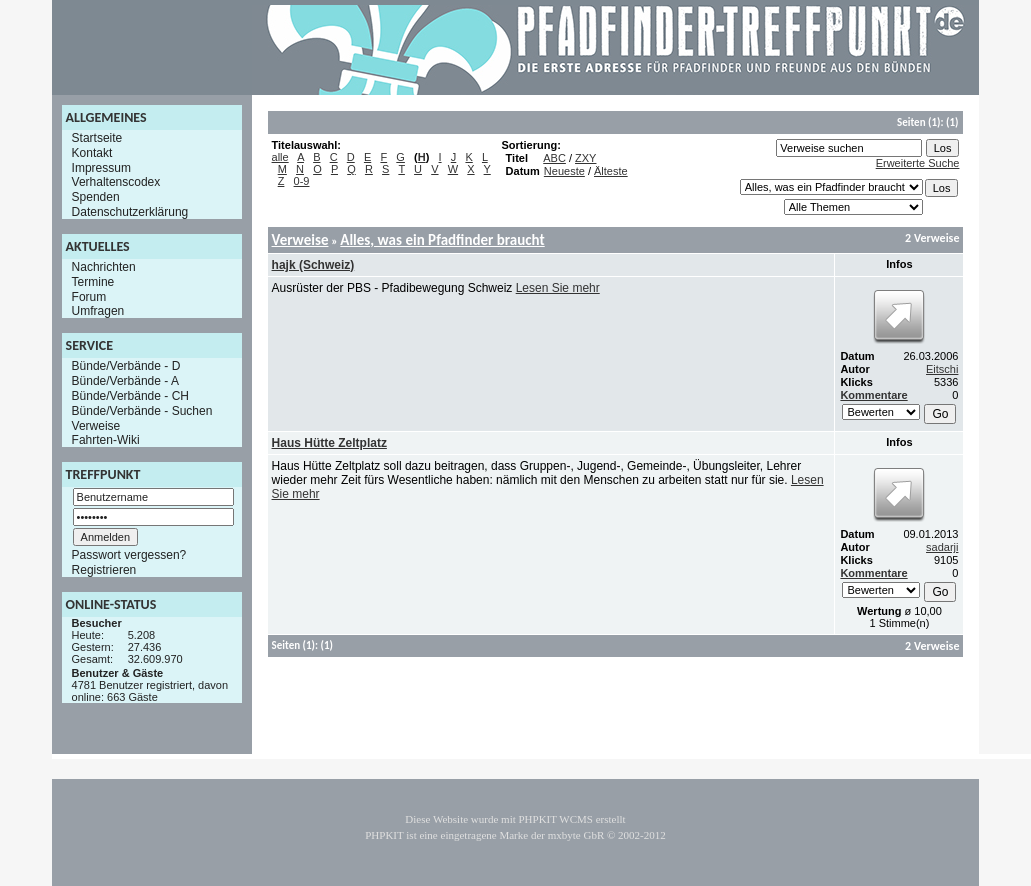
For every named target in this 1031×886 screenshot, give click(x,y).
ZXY (585, 158)
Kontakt (92, 153)
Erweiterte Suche (918, 163)
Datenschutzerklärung (130, 212)
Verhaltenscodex (116, 182)
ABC (554, 158)
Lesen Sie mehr (558, 288)
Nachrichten (104, 267)
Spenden (96, 197)
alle (280, 157)
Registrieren (104, 570)
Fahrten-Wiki (106, 440)
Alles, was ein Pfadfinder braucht (442, 240)
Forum (89, 296)
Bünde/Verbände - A (125, 381)
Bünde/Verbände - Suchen (142, 411)
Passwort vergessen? (129, 555)
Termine (93, 282)
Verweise (96, 425)
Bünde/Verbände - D (126, 366)
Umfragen (98, 311)
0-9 (302, 181)
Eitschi (942, 369)
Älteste (611, 171)
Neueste (564, 171)
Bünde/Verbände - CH (130, 396)
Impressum (101, 167)
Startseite (97, 138)
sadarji (942, 547)
